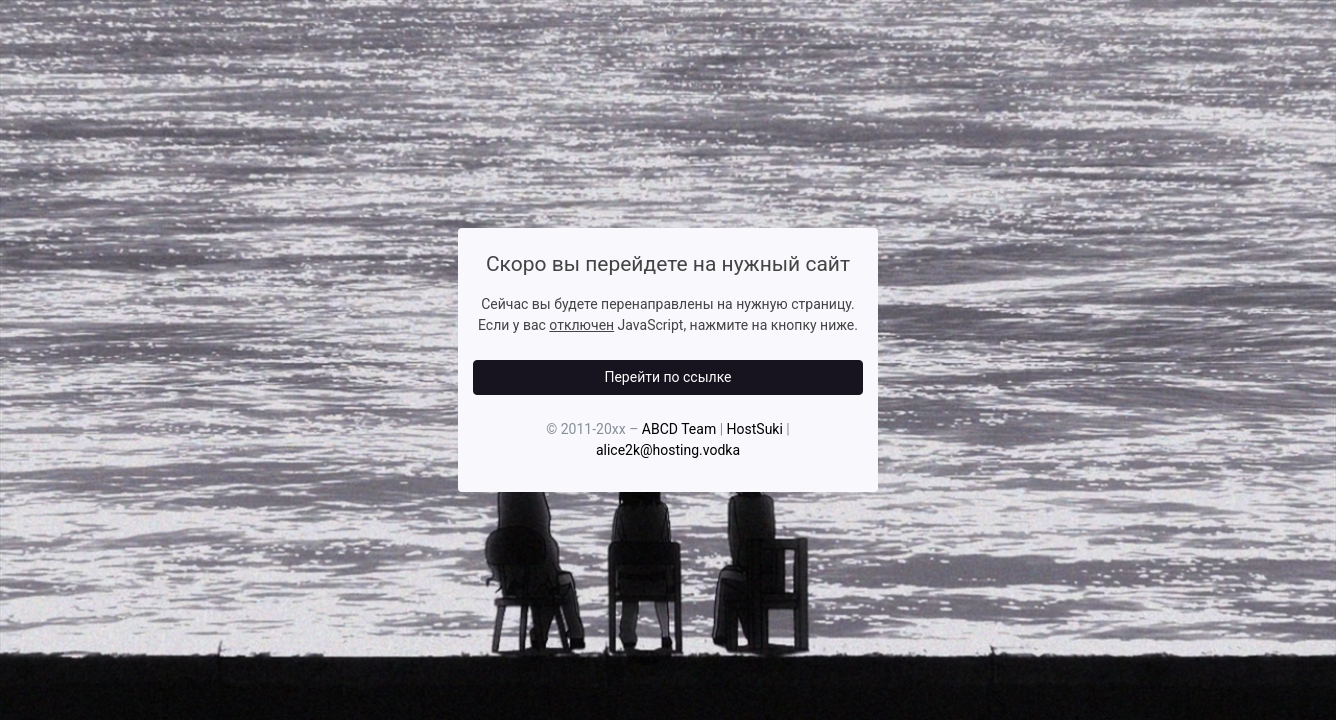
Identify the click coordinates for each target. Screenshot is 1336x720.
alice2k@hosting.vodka (668, 450)
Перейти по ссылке (667, 377)
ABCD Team (679, 429)
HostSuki (755, 429)
